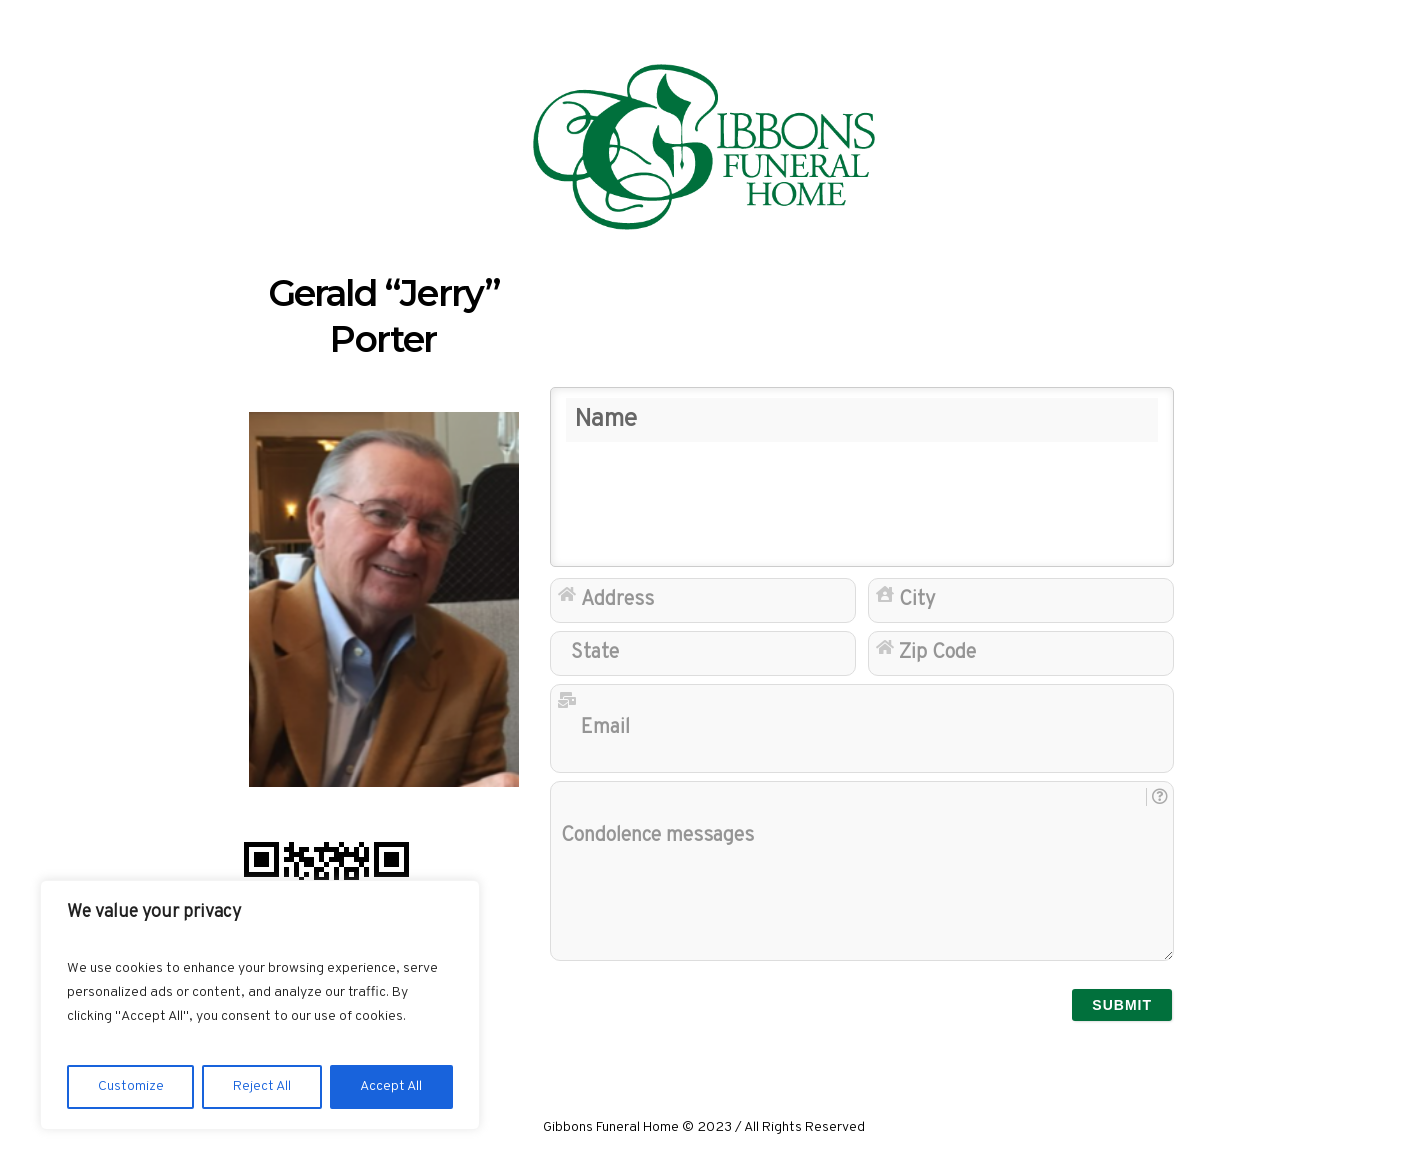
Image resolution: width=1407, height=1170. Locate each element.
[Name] (862, 477)
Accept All (391, 1086)
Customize (131, 1086)
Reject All (262, 1086)
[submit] (1122, 1005)
